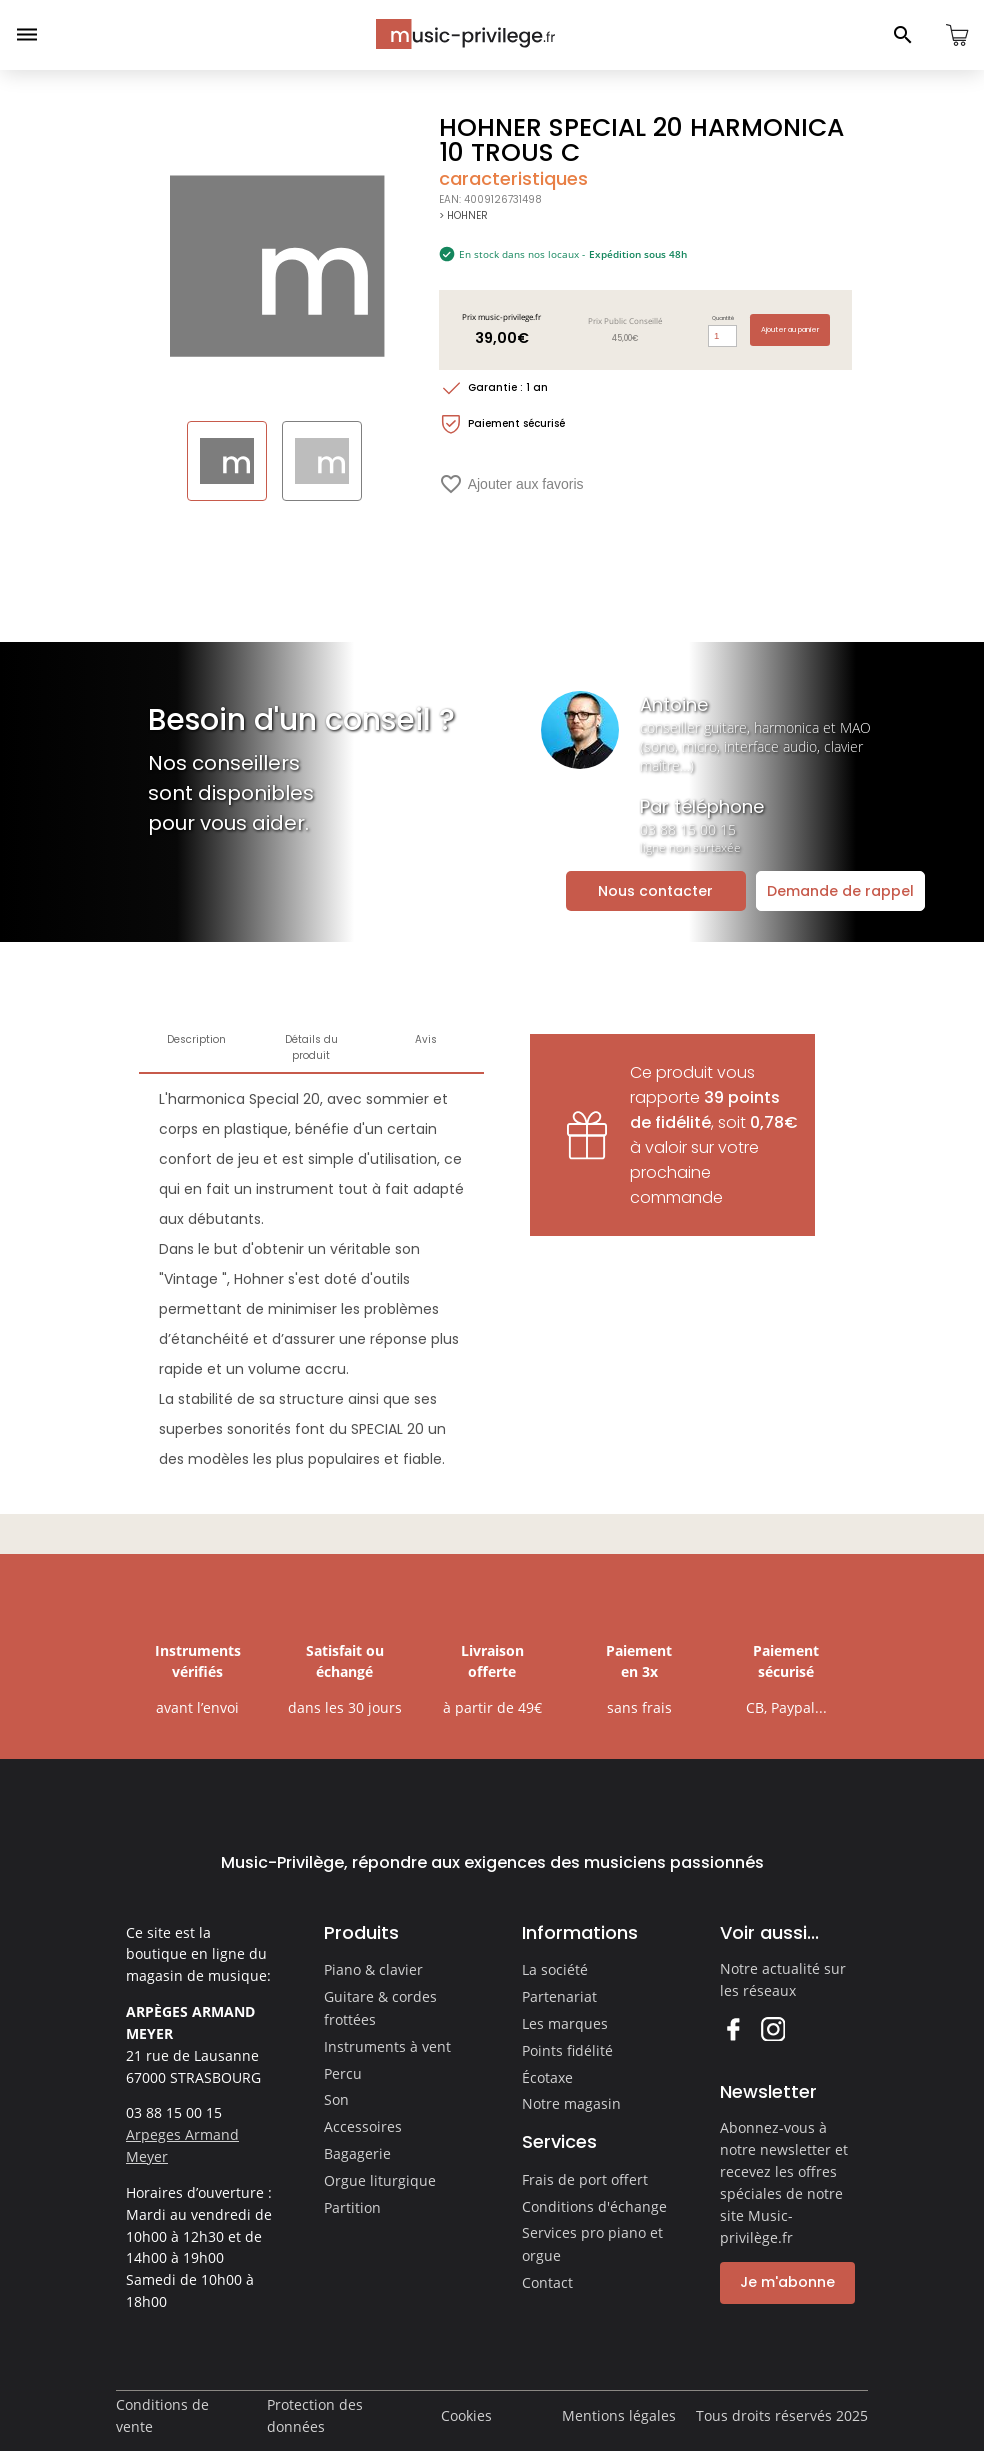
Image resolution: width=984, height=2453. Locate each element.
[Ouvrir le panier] (957, 35)
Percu (343, 2073)
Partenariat (559, 1996)
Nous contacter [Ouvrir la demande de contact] (655, 891)
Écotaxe (547, 2077)
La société (555, 1969)
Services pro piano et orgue (592, 2244)
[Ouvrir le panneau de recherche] (903, 35)
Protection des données (315, 2415)
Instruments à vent (387, 2046)
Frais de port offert (585, 2179)
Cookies (466, 2415)
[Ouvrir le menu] (27, 35)
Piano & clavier (373, 1969)
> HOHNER (463, 215)
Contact (547, 2282)
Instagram (772, 2028)
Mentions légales (619, 2415)
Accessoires (363, 2126)
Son (336, 2099)
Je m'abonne (787, 2282)
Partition (352, 2207)
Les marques (565, 2023)
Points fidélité (567, 2050)
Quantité (723, 318)
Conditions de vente (162, 2415)
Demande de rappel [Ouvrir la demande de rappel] (840, 891)
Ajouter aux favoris (511, 484)
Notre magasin (571, 2103)
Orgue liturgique (380, 2180)
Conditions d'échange (594, 2206)
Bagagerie (357, 2153)
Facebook (732, 2028)
